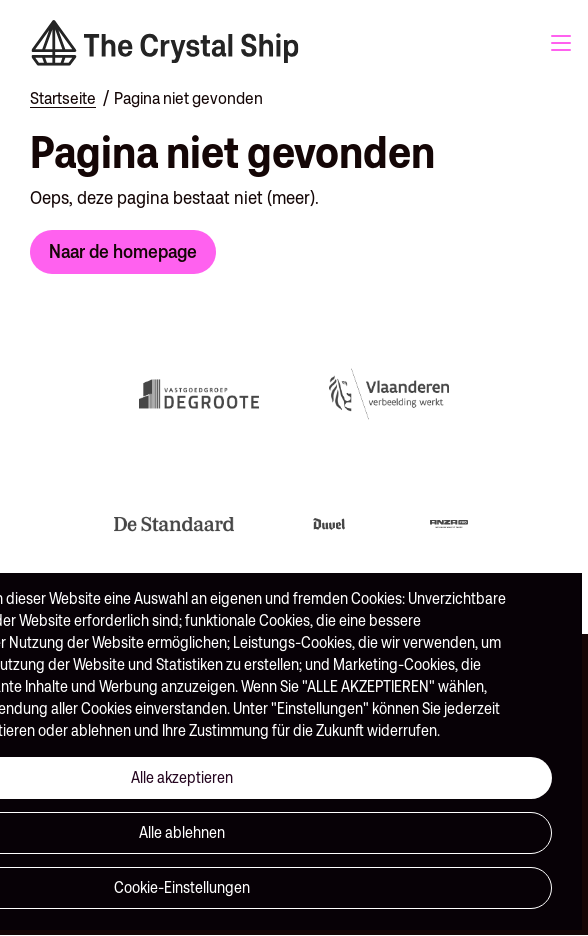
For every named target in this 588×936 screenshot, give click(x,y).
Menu (561, 43)
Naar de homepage (123, 251)
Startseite (63, 98)
